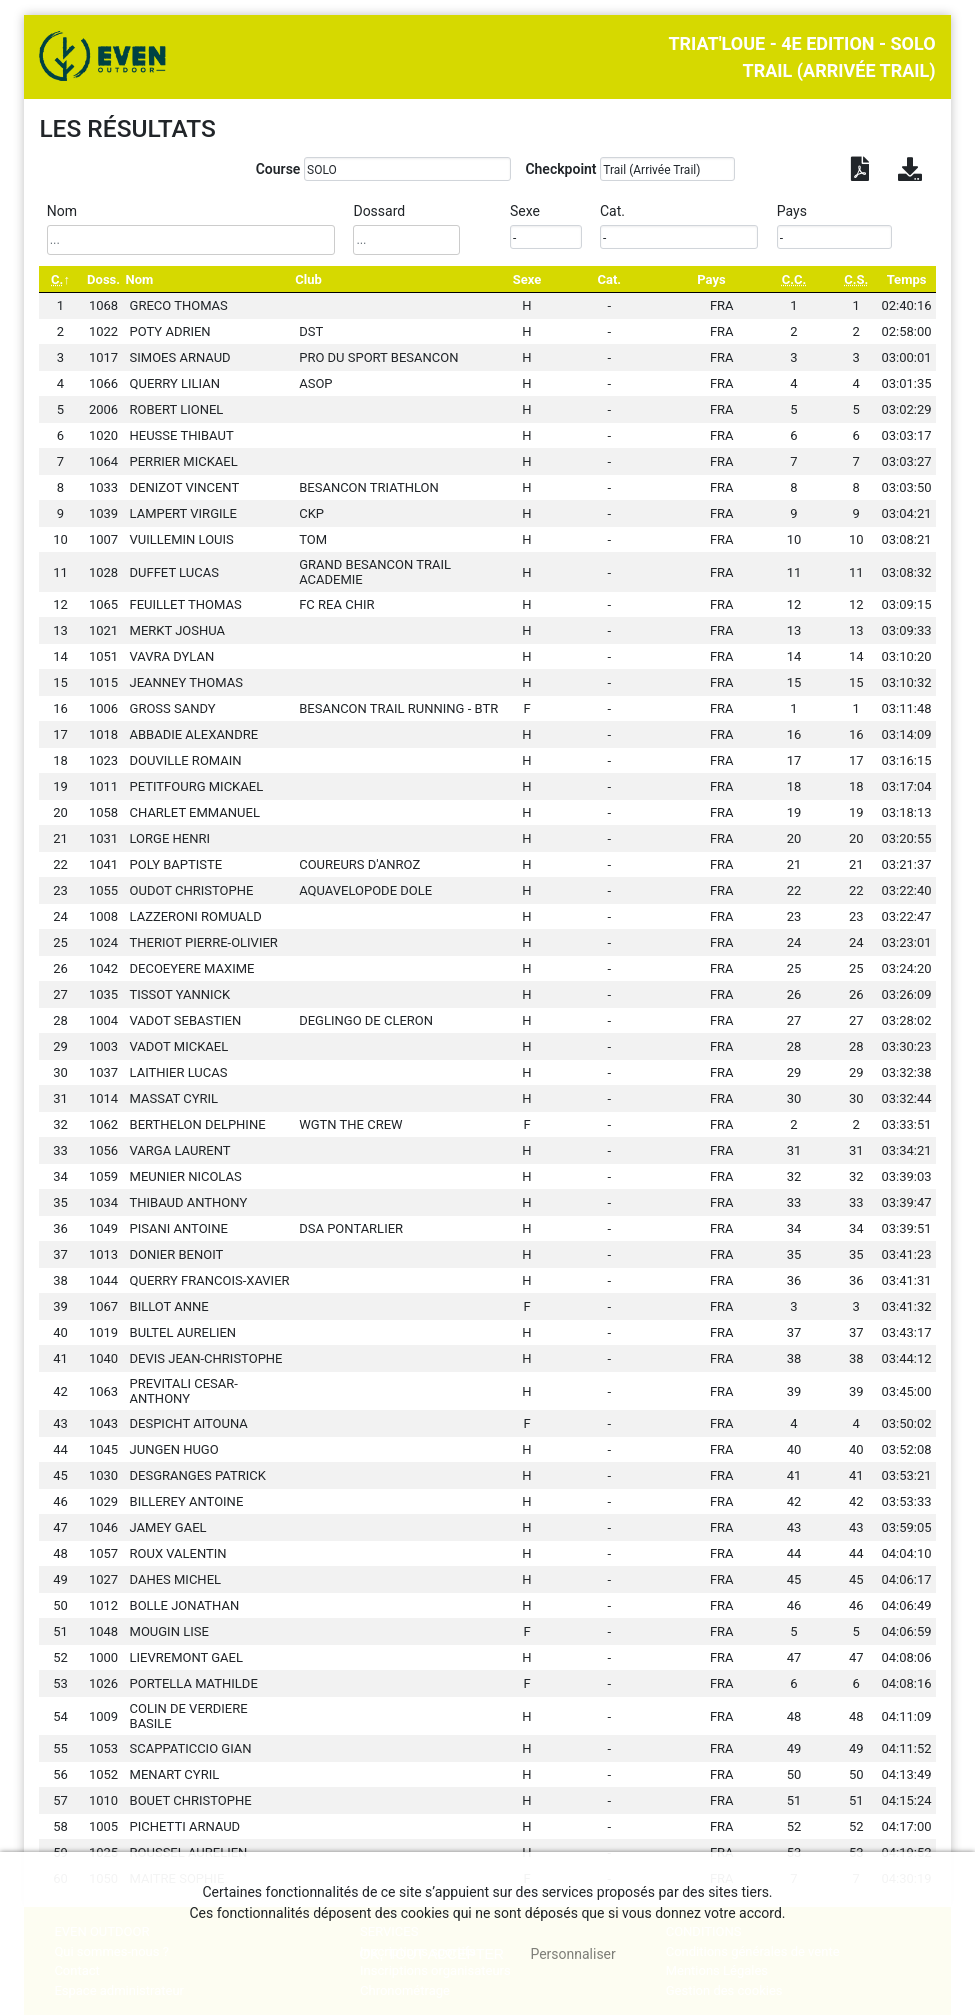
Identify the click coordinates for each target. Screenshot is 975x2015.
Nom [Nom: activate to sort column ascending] (140, 279)
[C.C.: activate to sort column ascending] (794, 279)
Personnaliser (572, 1954)
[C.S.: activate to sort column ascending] (856, 279)
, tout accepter (431, 1954)
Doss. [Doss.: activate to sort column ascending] (103, 279)
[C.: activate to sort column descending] (60, 279)
